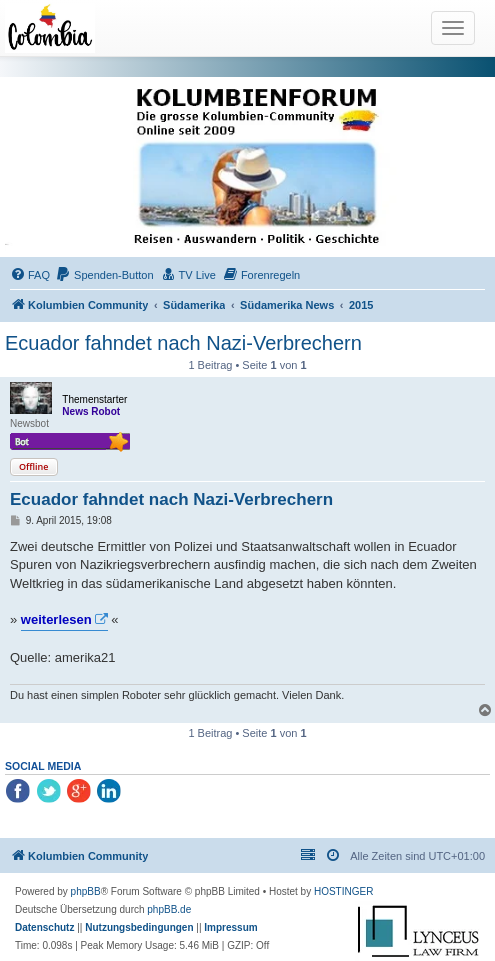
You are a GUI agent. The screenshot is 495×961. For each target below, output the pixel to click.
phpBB (86, 891)
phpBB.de (169, 909)
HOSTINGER (343, 891)
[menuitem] (30, 275)
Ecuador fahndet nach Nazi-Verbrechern (183, 343)
